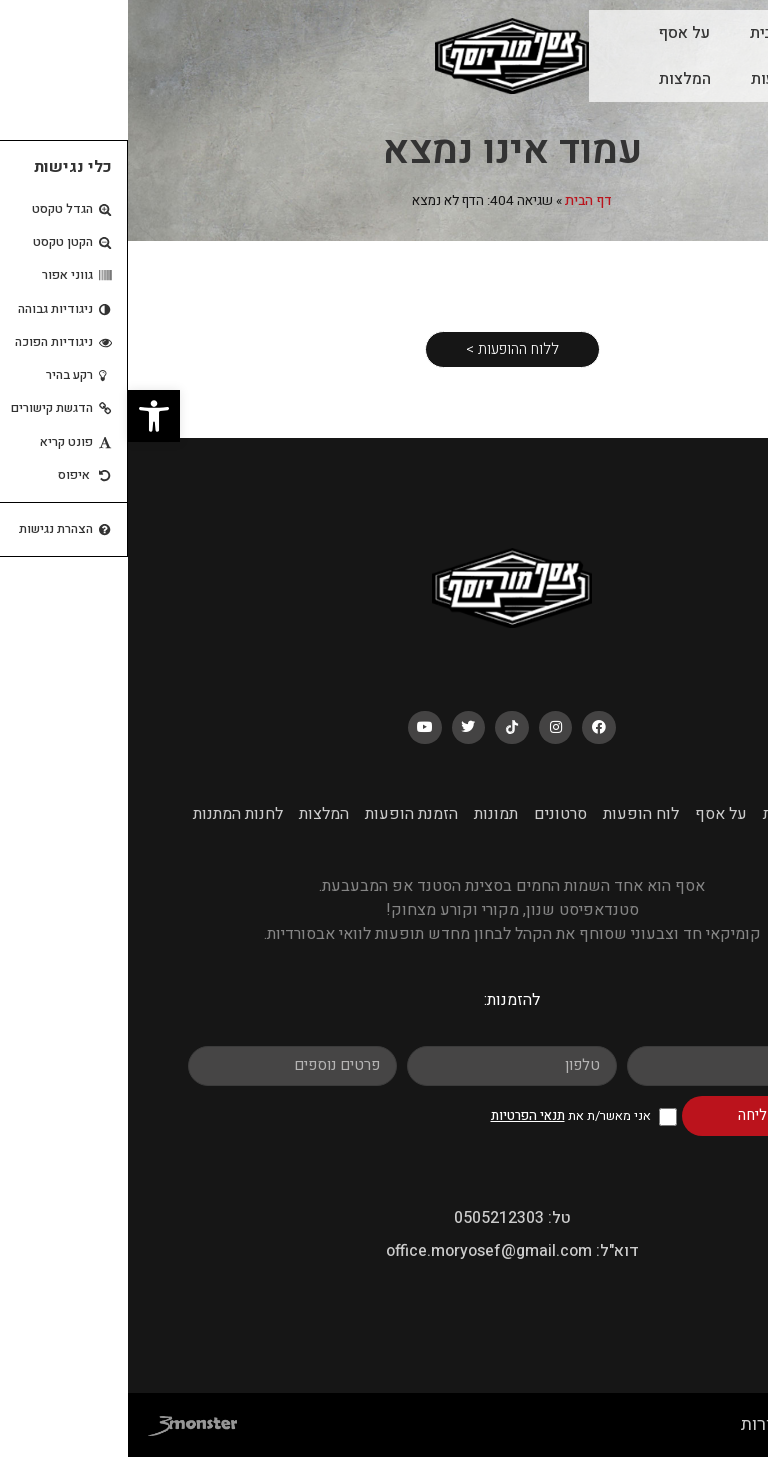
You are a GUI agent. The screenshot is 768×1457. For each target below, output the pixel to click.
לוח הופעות (660, 79)
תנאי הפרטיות (400, 1115)
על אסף (556, 33)
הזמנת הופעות (283, 814)
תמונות (368, 814)
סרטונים (432, 814)
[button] (26, 416)
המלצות (557, 79)
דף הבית (460, 201)
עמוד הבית (657, 33)
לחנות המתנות (110, 814)
